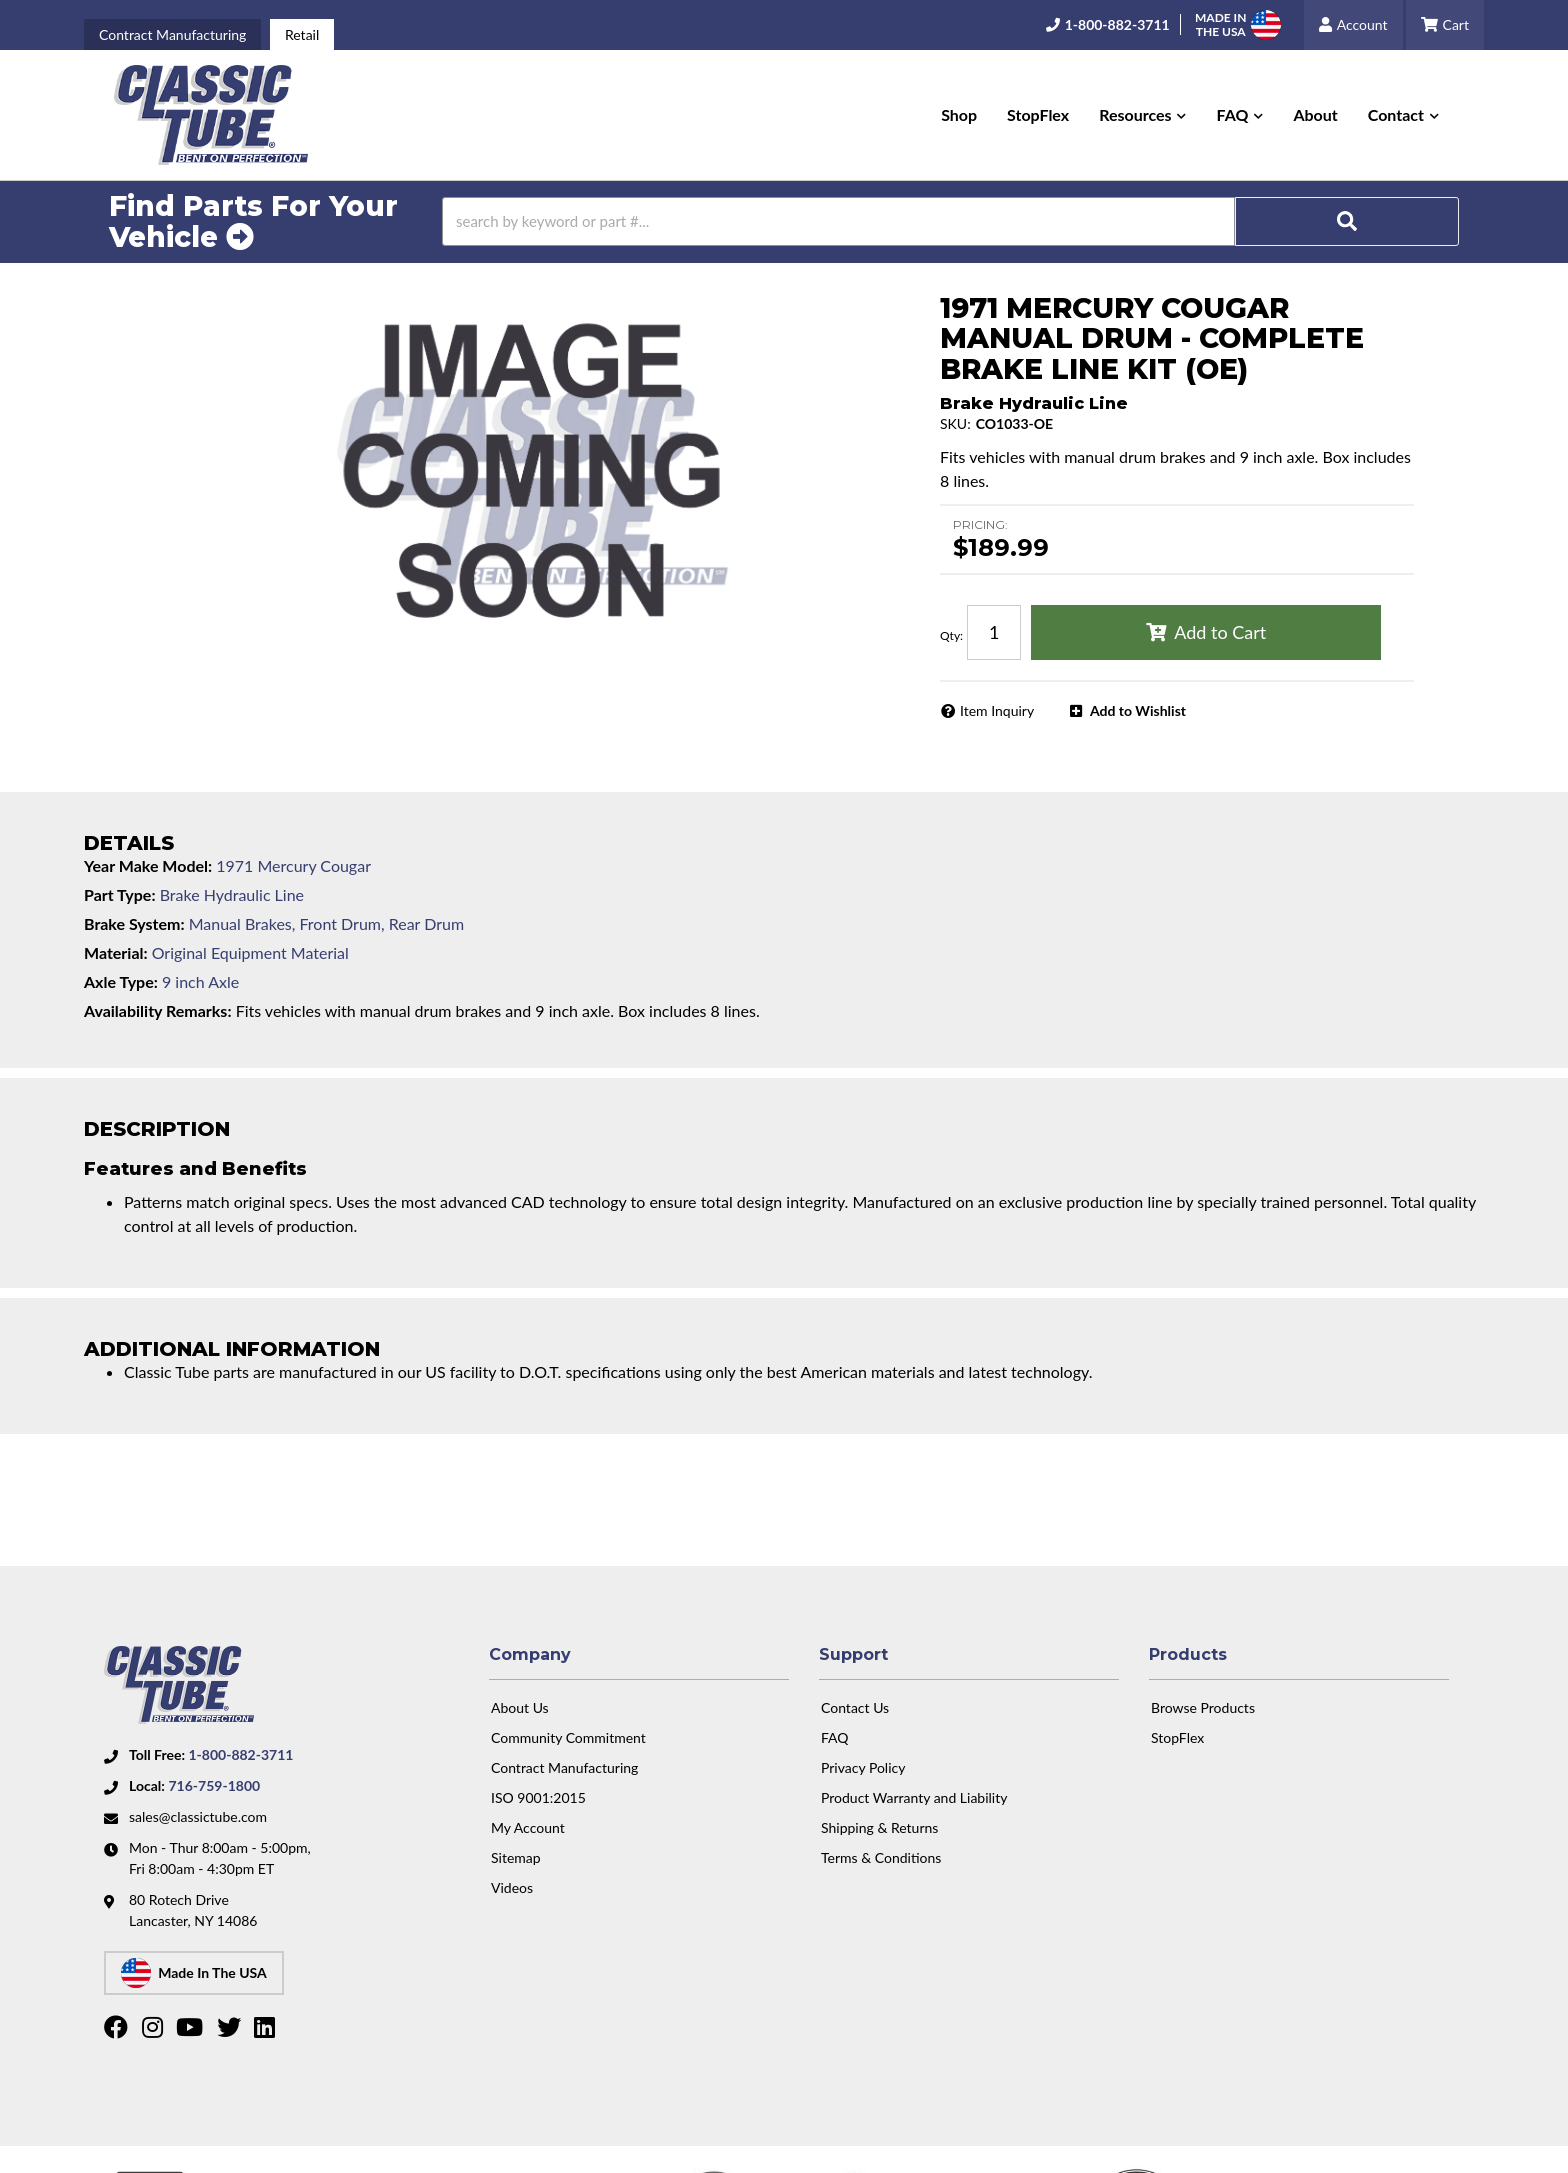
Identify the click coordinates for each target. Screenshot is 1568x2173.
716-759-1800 (214, 1777)
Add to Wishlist (1138, 710)
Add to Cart (1220, 632)
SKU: (955, 423)
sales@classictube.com (198, 1808)
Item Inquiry (997, 710)
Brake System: (134, 923)
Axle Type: (121, 981)
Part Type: (120, 894)
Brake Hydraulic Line (232, 894)
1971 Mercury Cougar (293, 865)
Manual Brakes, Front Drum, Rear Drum (326, 923)
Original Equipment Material (250, 952)
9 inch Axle (200, 981)
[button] (1142, 115)
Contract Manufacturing (172, 34)
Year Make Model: (148, 865)
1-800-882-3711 (240, 1746)
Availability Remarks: (158, 1010)
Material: (116, 952)
